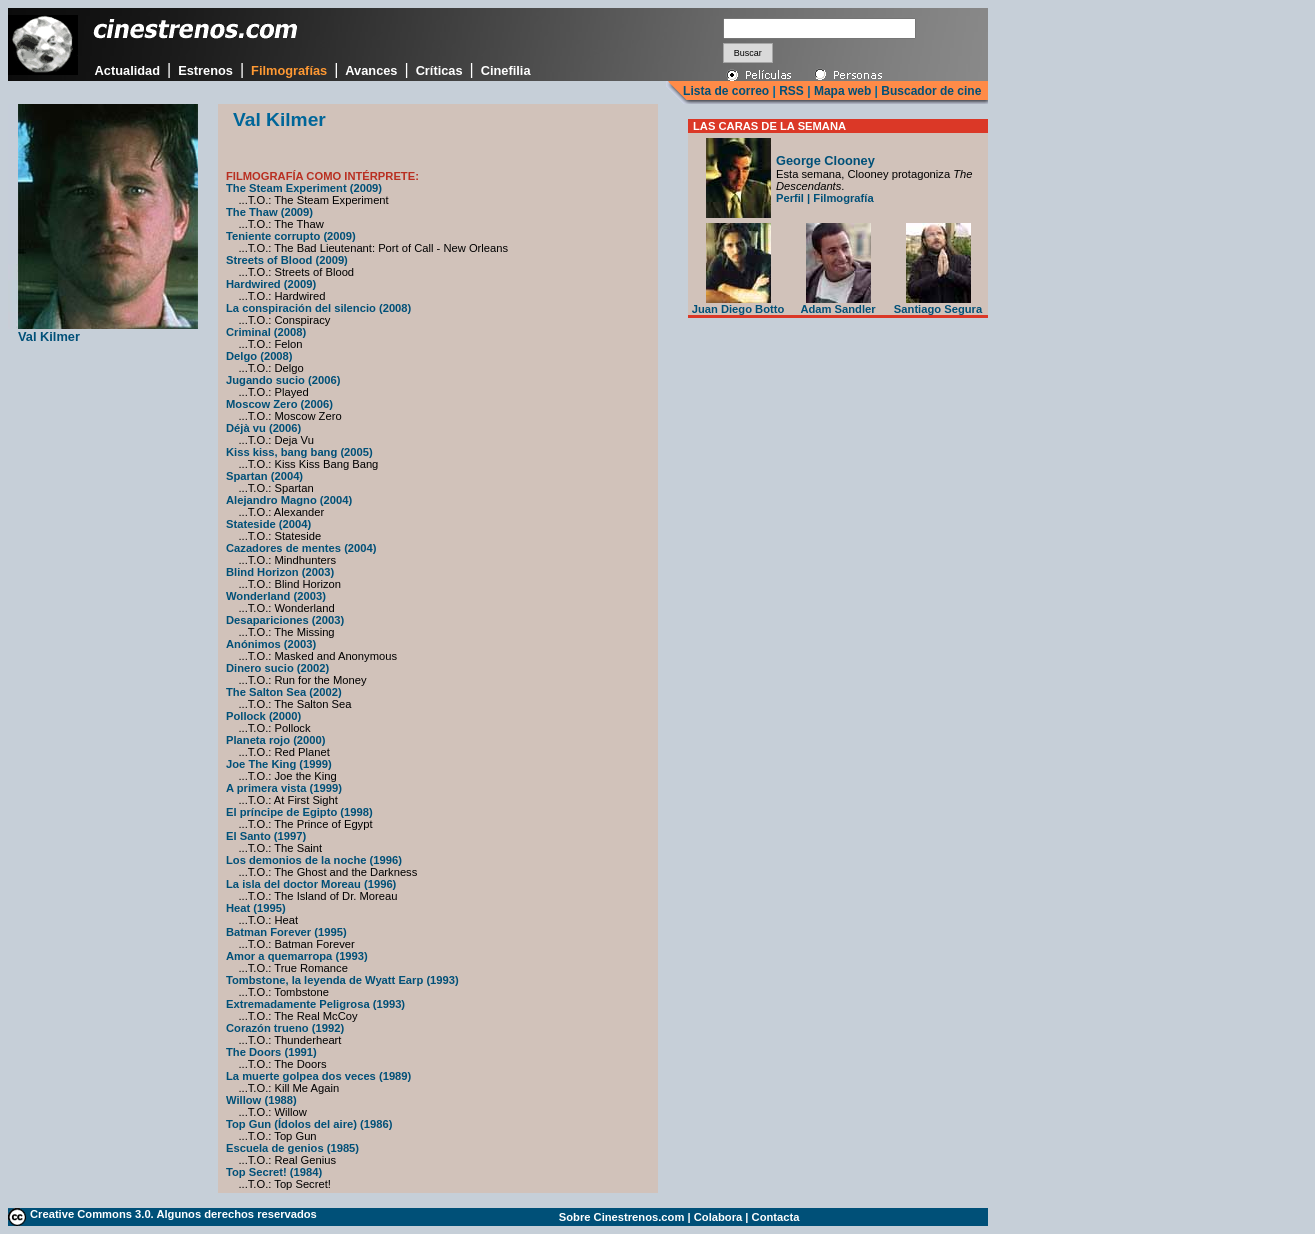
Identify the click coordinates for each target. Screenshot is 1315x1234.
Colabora (718, 1217)
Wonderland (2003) (276, 596)
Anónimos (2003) (271, 644)
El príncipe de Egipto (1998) (299, 812)
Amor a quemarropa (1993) (297, 956)
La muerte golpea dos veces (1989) (318, 1076)
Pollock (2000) (263, 716)
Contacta (776, 1217)
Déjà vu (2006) (263, 428)
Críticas (439, 70)
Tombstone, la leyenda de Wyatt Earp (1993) (342, 980)
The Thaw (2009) (269, 212)
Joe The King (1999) (279, 764)
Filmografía (843, 198)
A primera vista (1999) (284, 788)
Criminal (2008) (266, 332)
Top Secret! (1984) (274, 1172)
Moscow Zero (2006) (279, 404)
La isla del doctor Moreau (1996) (311, 884)
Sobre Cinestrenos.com (622, 1217)
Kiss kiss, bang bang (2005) (299, 452)
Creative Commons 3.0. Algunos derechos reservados (173, 1214)
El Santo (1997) (266, 836)
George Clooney (825, 160)
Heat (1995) (256, 908)
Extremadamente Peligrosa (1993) (315, 1004)
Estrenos (205, 70)
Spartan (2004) (264, 476)
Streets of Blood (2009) (287, 260)
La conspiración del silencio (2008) (318, 308)
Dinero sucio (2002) (277, 668)
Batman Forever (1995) (286, 932)
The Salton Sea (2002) (284, 692)
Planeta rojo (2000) (275, 740)
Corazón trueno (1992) (285, 1028)
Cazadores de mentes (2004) (301, 548)
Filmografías (289, 70)
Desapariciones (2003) (285, 620)
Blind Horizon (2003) (280, 572)
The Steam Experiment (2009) (304, 188)
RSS (791, 91)
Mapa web (842, 91)
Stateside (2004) (268, 524)
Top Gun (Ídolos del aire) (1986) (309, 1124)
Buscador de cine (929, 91)
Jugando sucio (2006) (283, 380)
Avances (371, 70)
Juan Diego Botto (738, 304)
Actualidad (127, 70)
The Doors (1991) (271, 1052)
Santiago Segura (938, 304)
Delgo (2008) (259, 356)
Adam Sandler (837, 304)
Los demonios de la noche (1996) (314, 860)
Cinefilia (506, 70)
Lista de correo (726, 91)
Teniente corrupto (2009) (291, 236)
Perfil (790, 198)
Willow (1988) (261, 1100)
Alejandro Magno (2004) (289, 500)
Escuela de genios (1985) (292, 1148)
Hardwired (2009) (271, 284)
